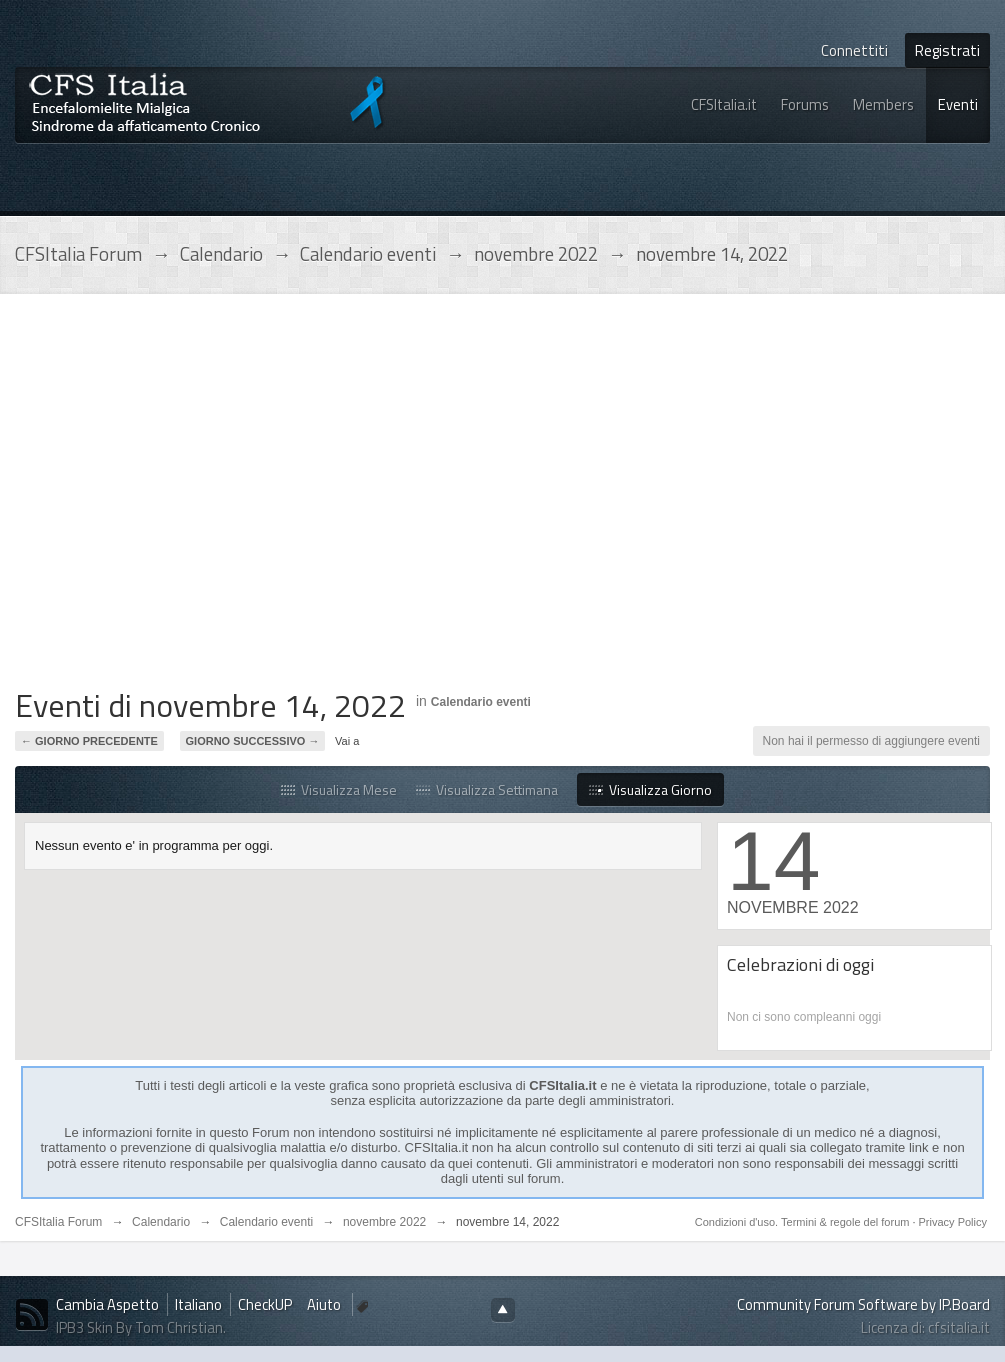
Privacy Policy (953, 1222)
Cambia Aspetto (107, 1304)
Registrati (947, 50)
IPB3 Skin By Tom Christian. (141, 1327)
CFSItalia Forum (58, 1222)
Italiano (198, 1304)
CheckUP (265, 1304)
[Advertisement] (187, 496)
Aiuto (325, 1304)
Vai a (347, 741)
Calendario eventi (481, 702)
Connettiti (854, 50)
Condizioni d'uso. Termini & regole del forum (804, 1222)
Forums (805, 104)
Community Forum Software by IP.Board (863, 1304)
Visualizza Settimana (487, 789)
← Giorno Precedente (89, 741)
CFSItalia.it (724, 104)
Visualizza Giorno (650, 789)
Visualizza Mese (339, 789)
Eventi (958, 104)
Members (883, 104)
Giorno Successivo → (253, 741)
